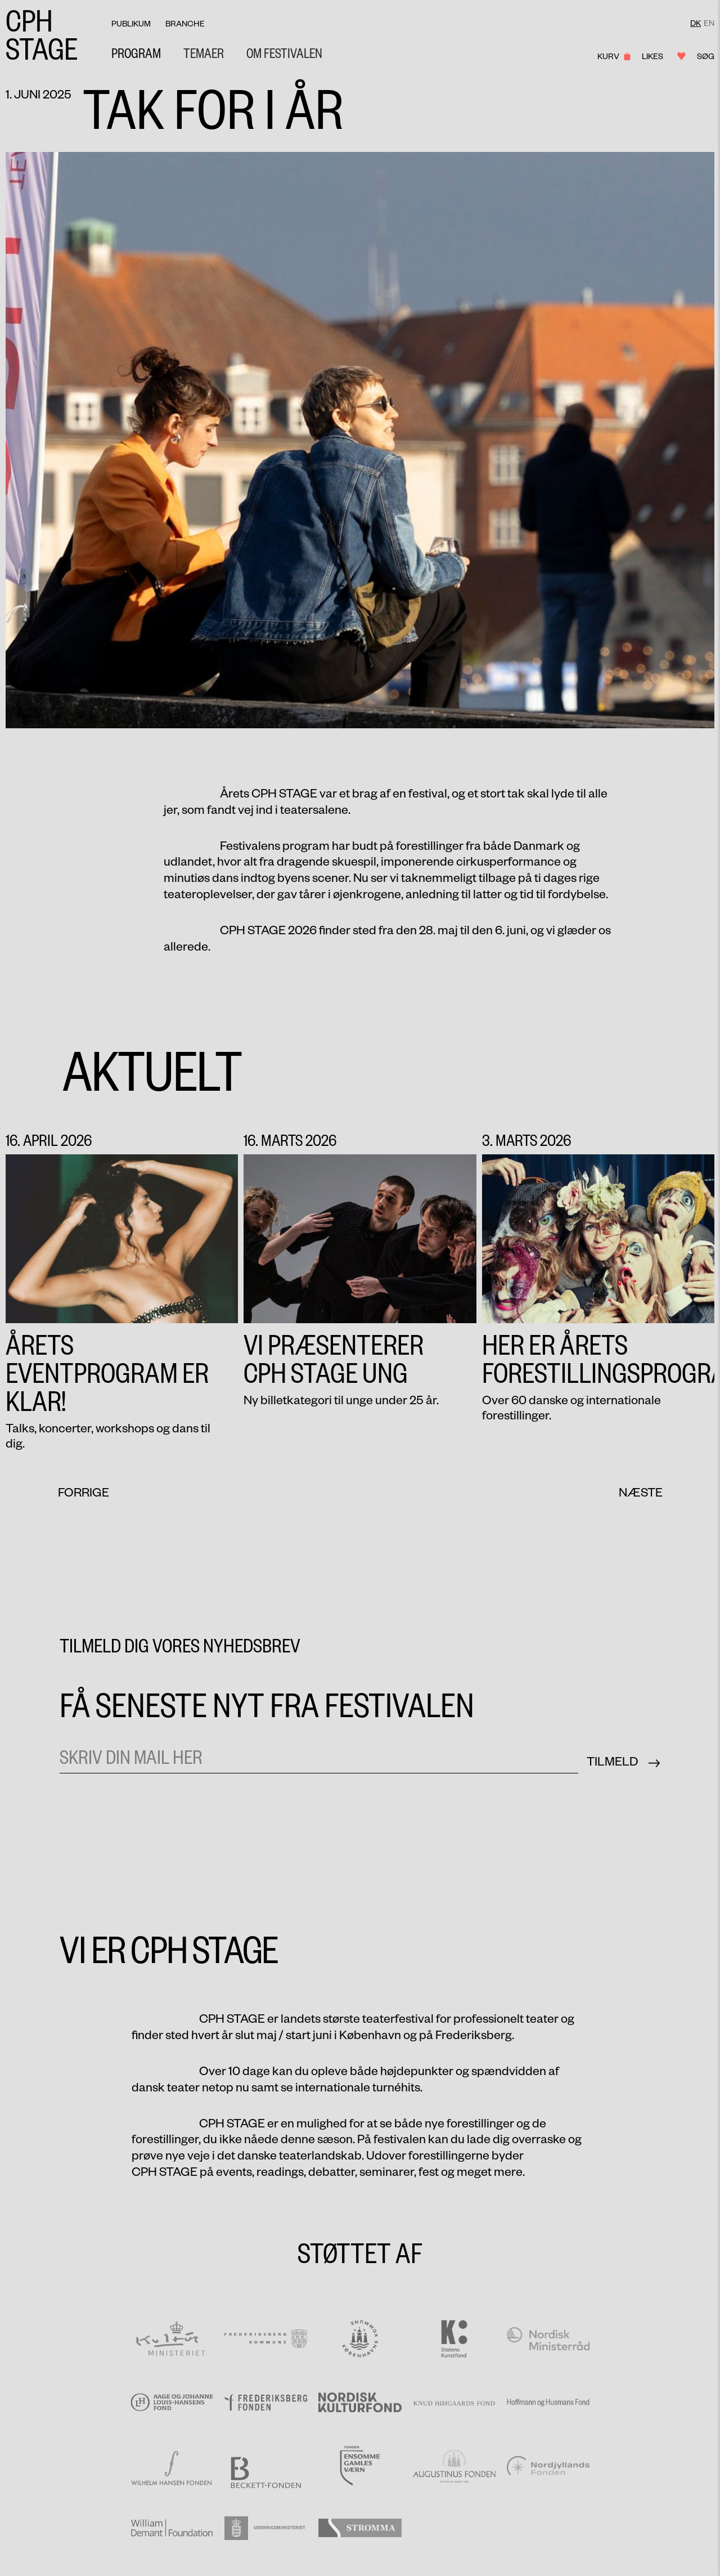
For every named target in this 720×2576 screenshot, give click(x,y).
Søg (705, 56)
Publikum (131, 24)
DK (695, 22)
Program (136, 52)
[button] (203, 53)
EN (709, 22)
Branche (185, 24)
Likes (659, 56)
